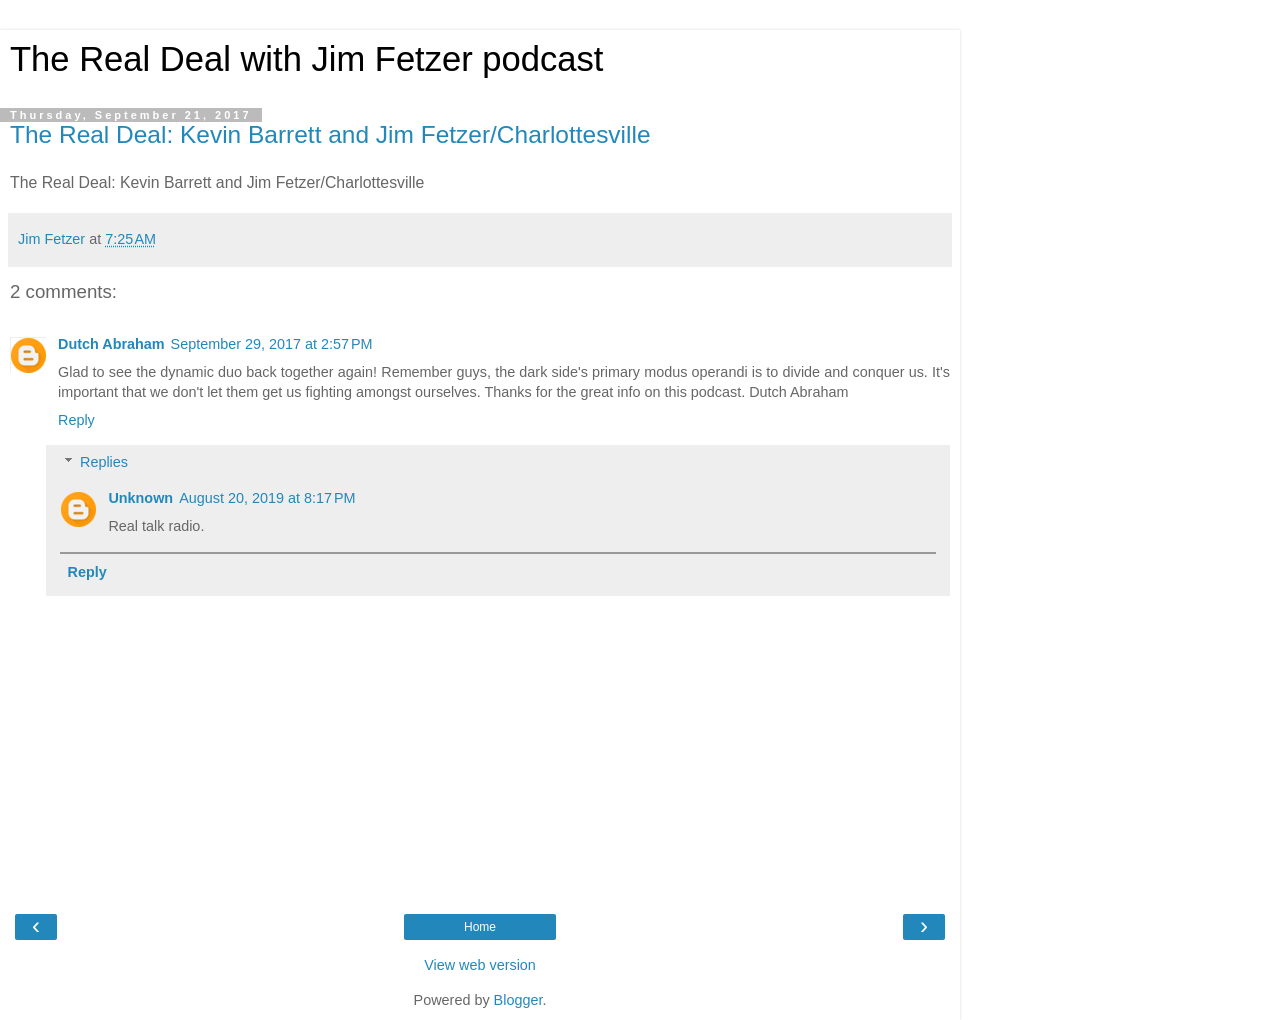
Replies (104, 462)
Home (480, 927)
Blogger (518, 1000)
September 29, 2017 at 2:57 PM (272, 344)
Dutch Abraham (111, 344)
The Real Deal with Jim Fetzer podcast (306, 59)
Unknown (140, 498)
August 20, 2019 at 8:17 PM (267, 498)
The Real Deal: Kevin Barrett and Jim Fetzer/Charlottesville (330, 134)
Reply (76, 420)
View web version (480, 965)
